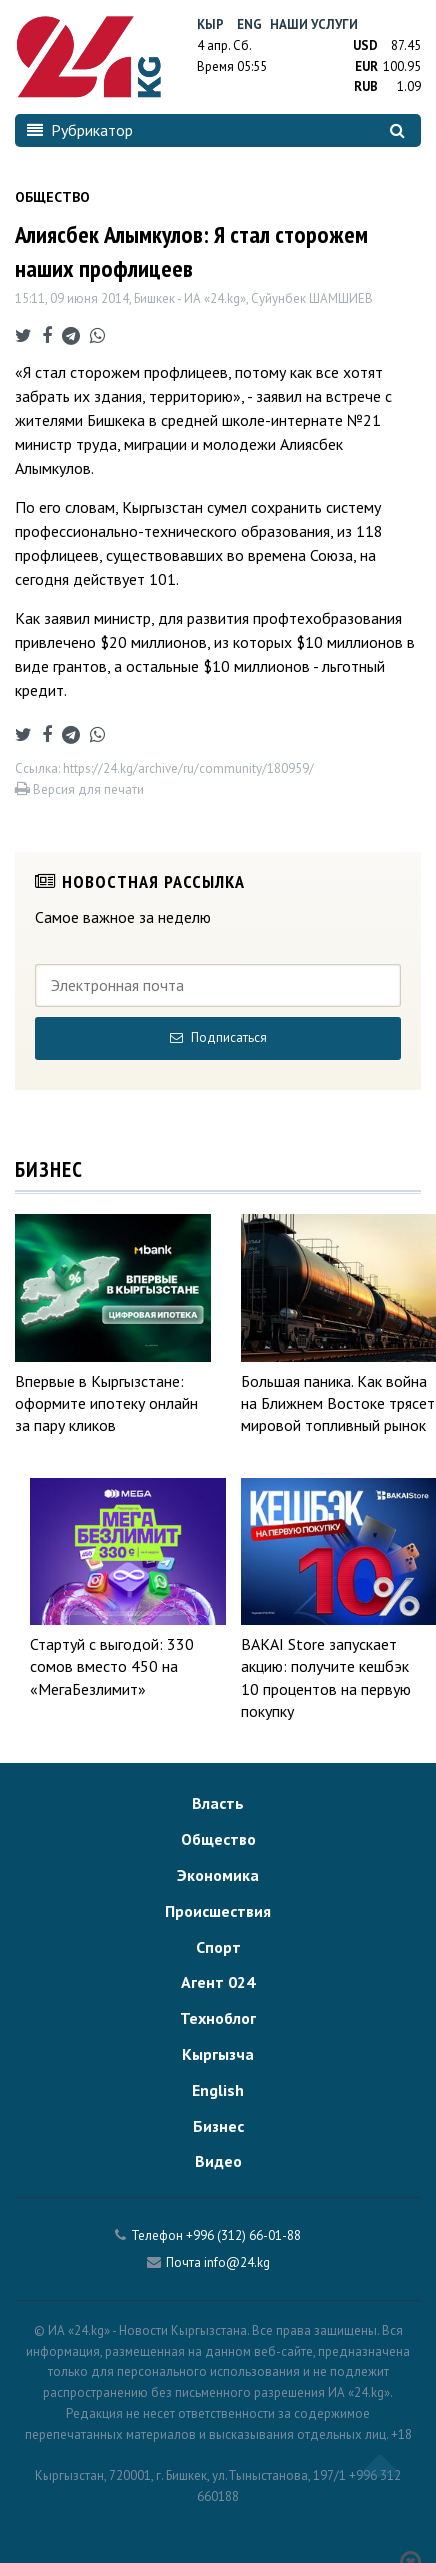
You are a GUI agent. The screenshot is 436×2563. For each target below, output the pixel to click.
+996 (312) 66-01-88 (243, 2235)
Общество (218, 1839)
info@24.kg (237, 2262)
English (218, 2090)
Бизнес (218, 2126)
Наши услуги (314, 24)
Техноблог (218, 2018)
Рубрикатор (80, 130)
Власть (218, 1803)
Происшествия (218, 1911)
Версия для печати (79, 789)
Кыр (210, 24)
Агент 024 (218, 1982)
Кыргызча (218, 2054)
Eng (249, 24)
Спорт (218, 1947)
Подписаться (218, 1037)
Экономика (218, 1875)
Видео (218, 2161)
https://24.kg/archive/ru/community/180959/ (188, 768)
